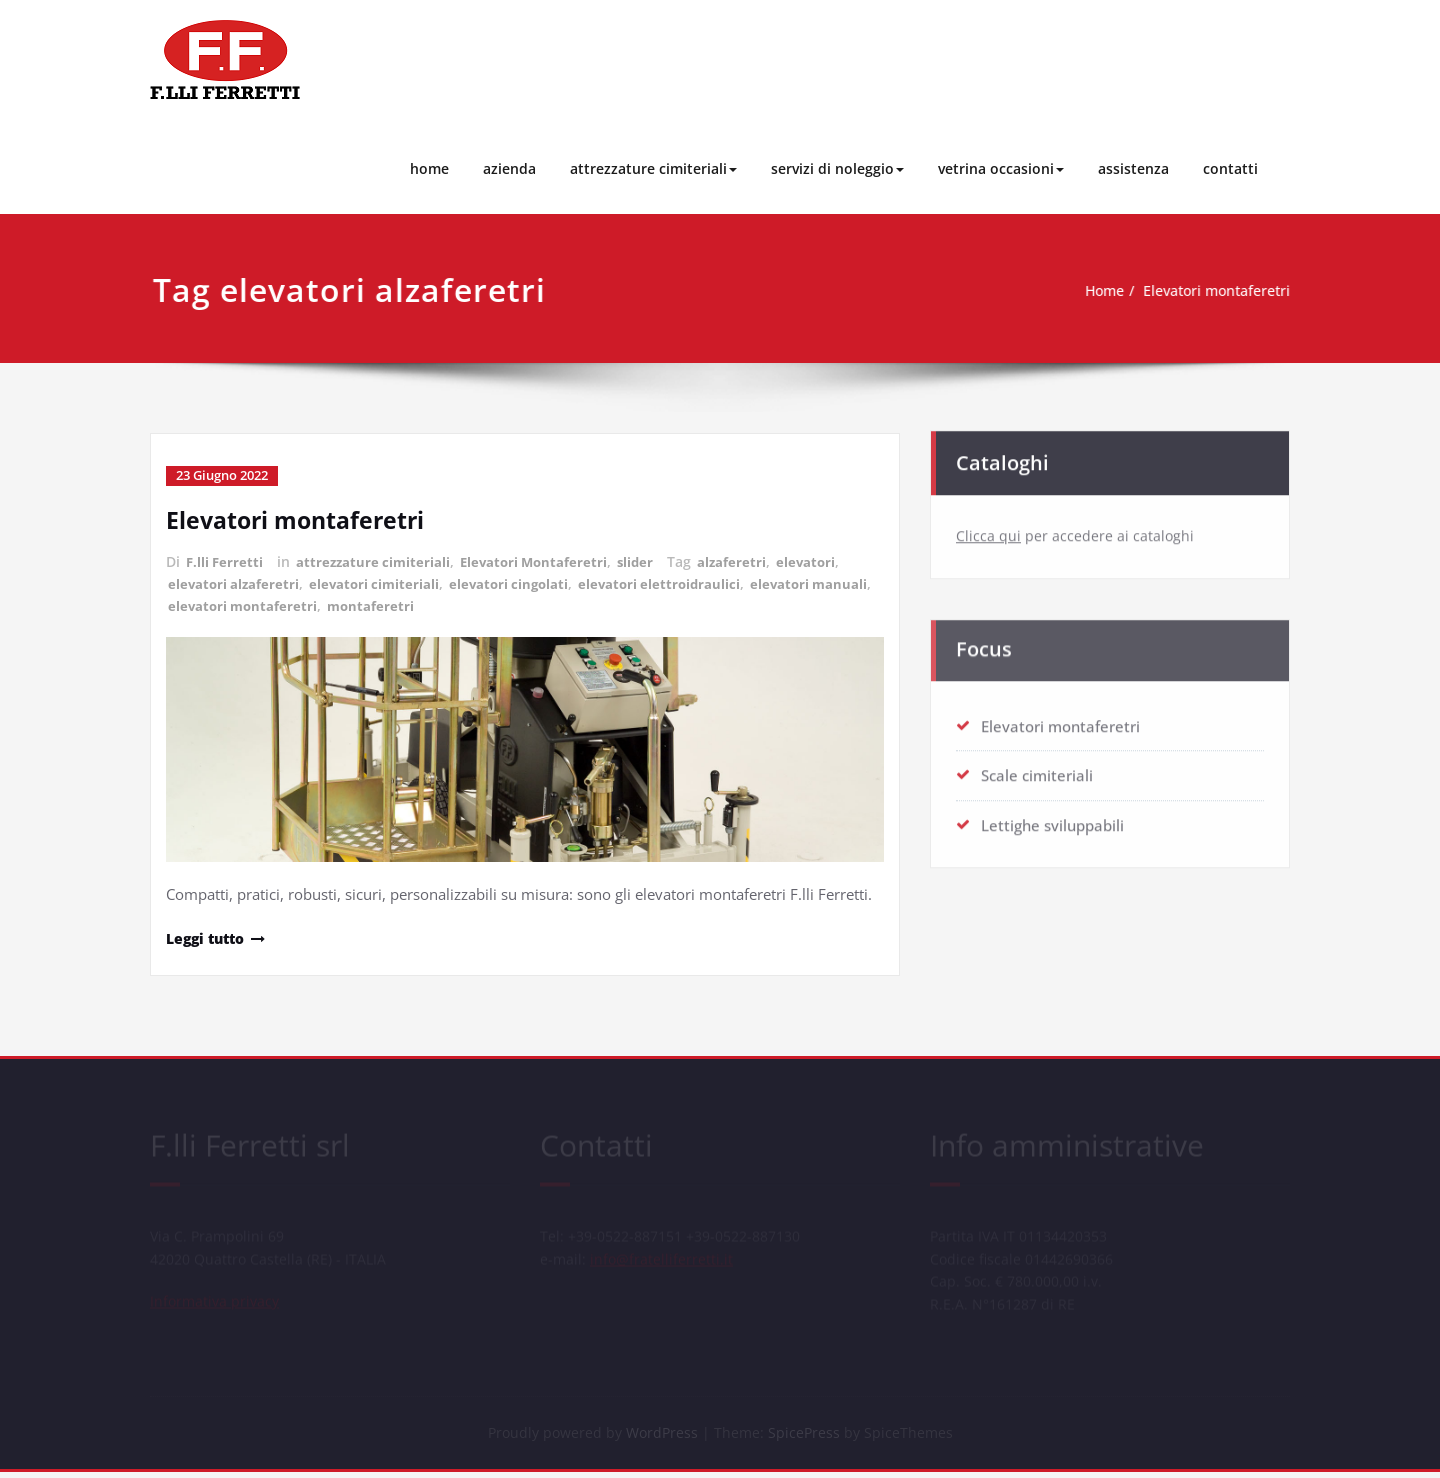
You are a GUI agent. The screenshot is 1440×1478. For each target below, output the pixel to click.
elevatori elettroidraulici (674, 581)
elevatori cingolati (519, 581)
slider (649, 560)
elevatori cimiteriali (380, 581)
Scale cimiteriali (1037, 771)
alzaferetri (747, 560)
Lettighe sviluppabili (1052, 820)
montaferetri (507, 602)
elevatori (822, 560)
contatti (1230, 168)
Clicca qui (988, 532)
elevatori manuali (228, 602)
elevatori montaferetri (376, 602)
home (429, 168)
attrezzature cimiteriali (653, 168)
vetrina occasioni (1001, 168)
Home (1096, 291)
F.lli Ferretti (226, 560)
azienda (509, 168)
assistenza (1133, 168)
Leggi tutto (209, 935)
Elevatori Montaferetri (543, 560)
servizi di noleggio (837, 168)
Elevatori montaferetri (1217, 291)
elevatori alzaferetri (235, 581)
